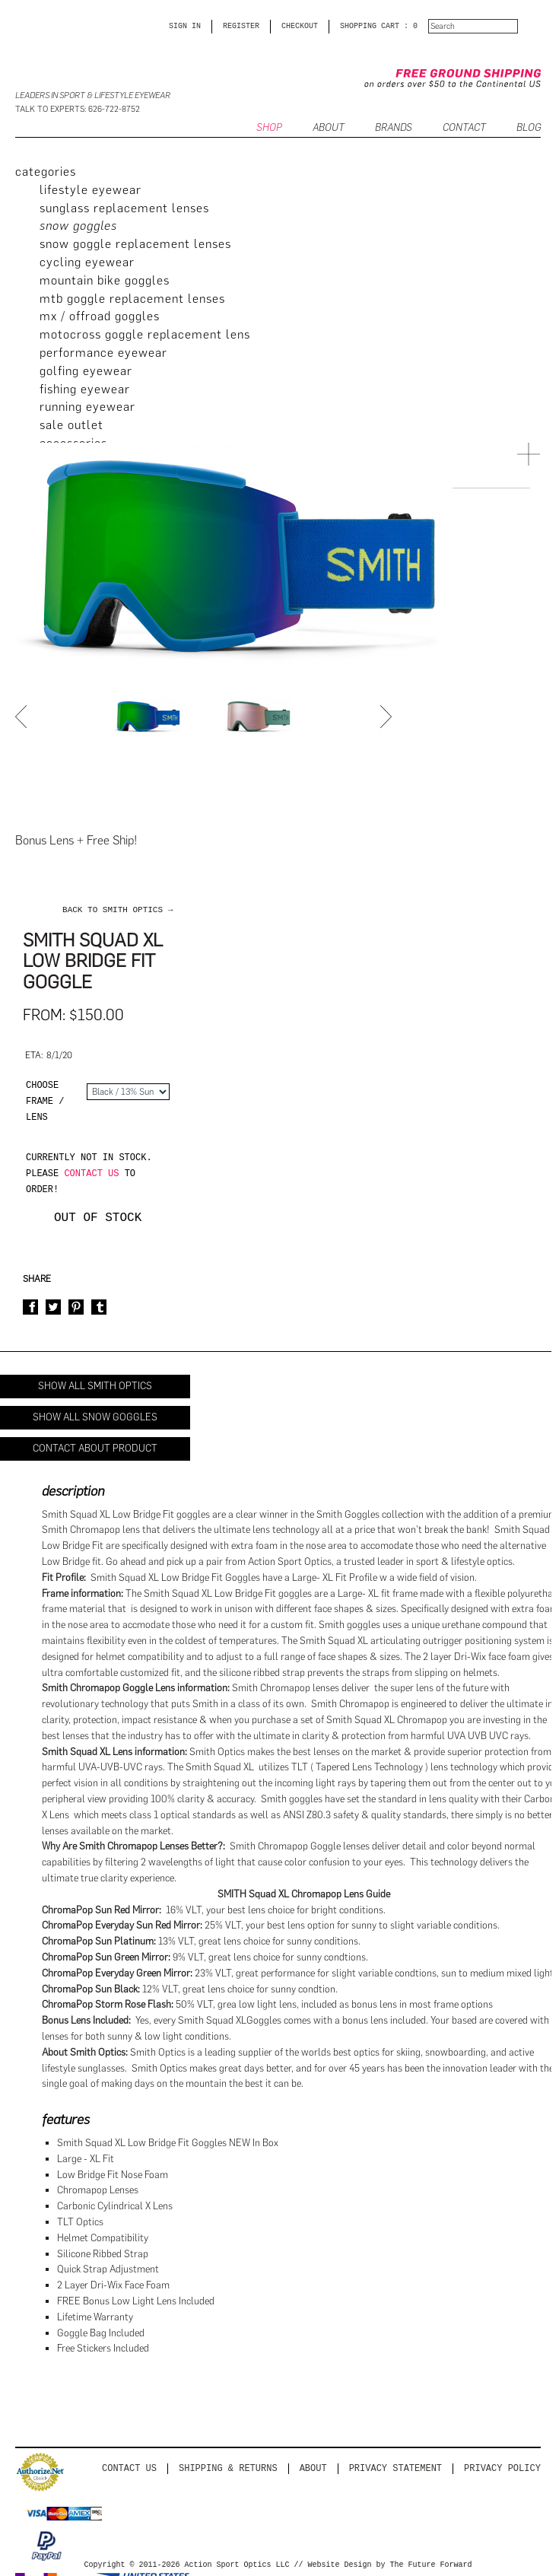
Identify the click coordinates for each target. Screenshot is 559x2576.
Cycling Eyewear (87, 262)
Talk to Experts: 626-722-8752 (77, 109)
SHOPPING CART (369, 26)
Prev (22, 716)
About (313, 2468)
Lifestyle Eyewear (90, 190)
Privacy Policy (502, 2468)
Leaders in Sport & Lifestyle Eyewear (92, 95)
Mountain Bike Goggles (105, 280)
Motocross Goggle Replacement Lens (145, 334)
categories (45, 171)
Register (241, 26)
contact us (91, 1173)
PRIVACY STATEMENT (395, 2468)
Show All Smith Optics (95, 1385)
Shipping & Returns (228, 2468)
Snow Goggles (78, 225)
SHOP (269, 128)
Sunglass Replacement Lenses (124, 208)
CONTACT (464, 128)
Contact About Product (95, 1448)
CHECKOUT (299, 26)
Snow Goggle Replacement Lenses (135, 244)
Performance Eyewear (103, 352)
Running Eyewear (87, 406)
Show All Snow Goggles (95, 1417)
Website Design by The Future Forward (389, 2565)
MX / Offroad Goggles (100, 316)
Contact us (129, 2468)
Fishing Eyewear (85, 389)
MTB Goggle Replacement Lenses (132, 298)
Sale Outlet (71, 425)
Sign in (185, 26)
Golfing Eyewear (86, 371)
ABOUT (329, 128)
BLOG (528, 128)
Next (387, 716)
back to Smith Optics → (117, 909)
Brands (393, 128)
